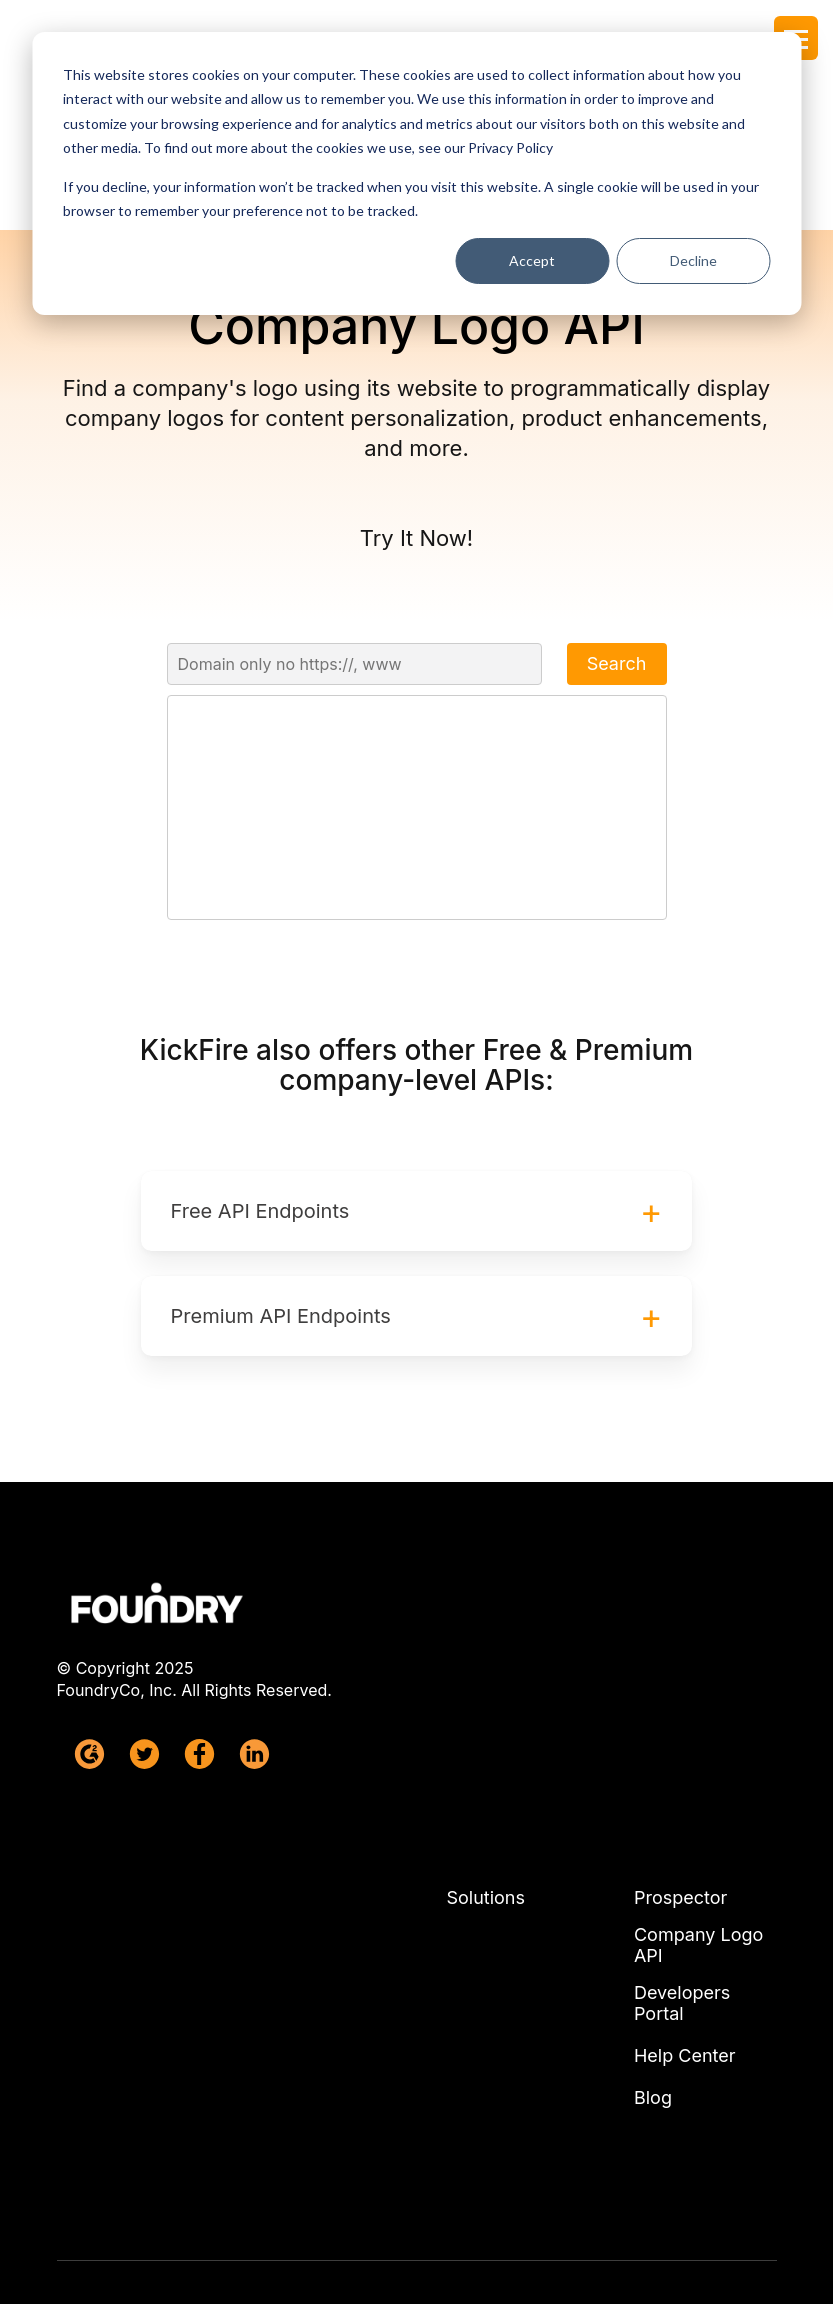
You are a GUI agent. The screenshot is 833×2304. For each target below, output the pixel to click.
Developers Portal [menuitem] (682, 1877)
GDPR (425, 2253)
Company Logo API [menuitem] (698, 1819)
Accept (532, 260)
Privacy (336, 2253)
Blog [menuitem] (653, 1971)
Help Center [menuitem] (685, 1929)
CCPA (506, 2253)
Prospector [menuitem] (680, 1772)
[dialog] (416, 173)
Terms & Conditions (418, 2183)
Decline (693, 260)
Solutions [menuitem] (485, 1772)
